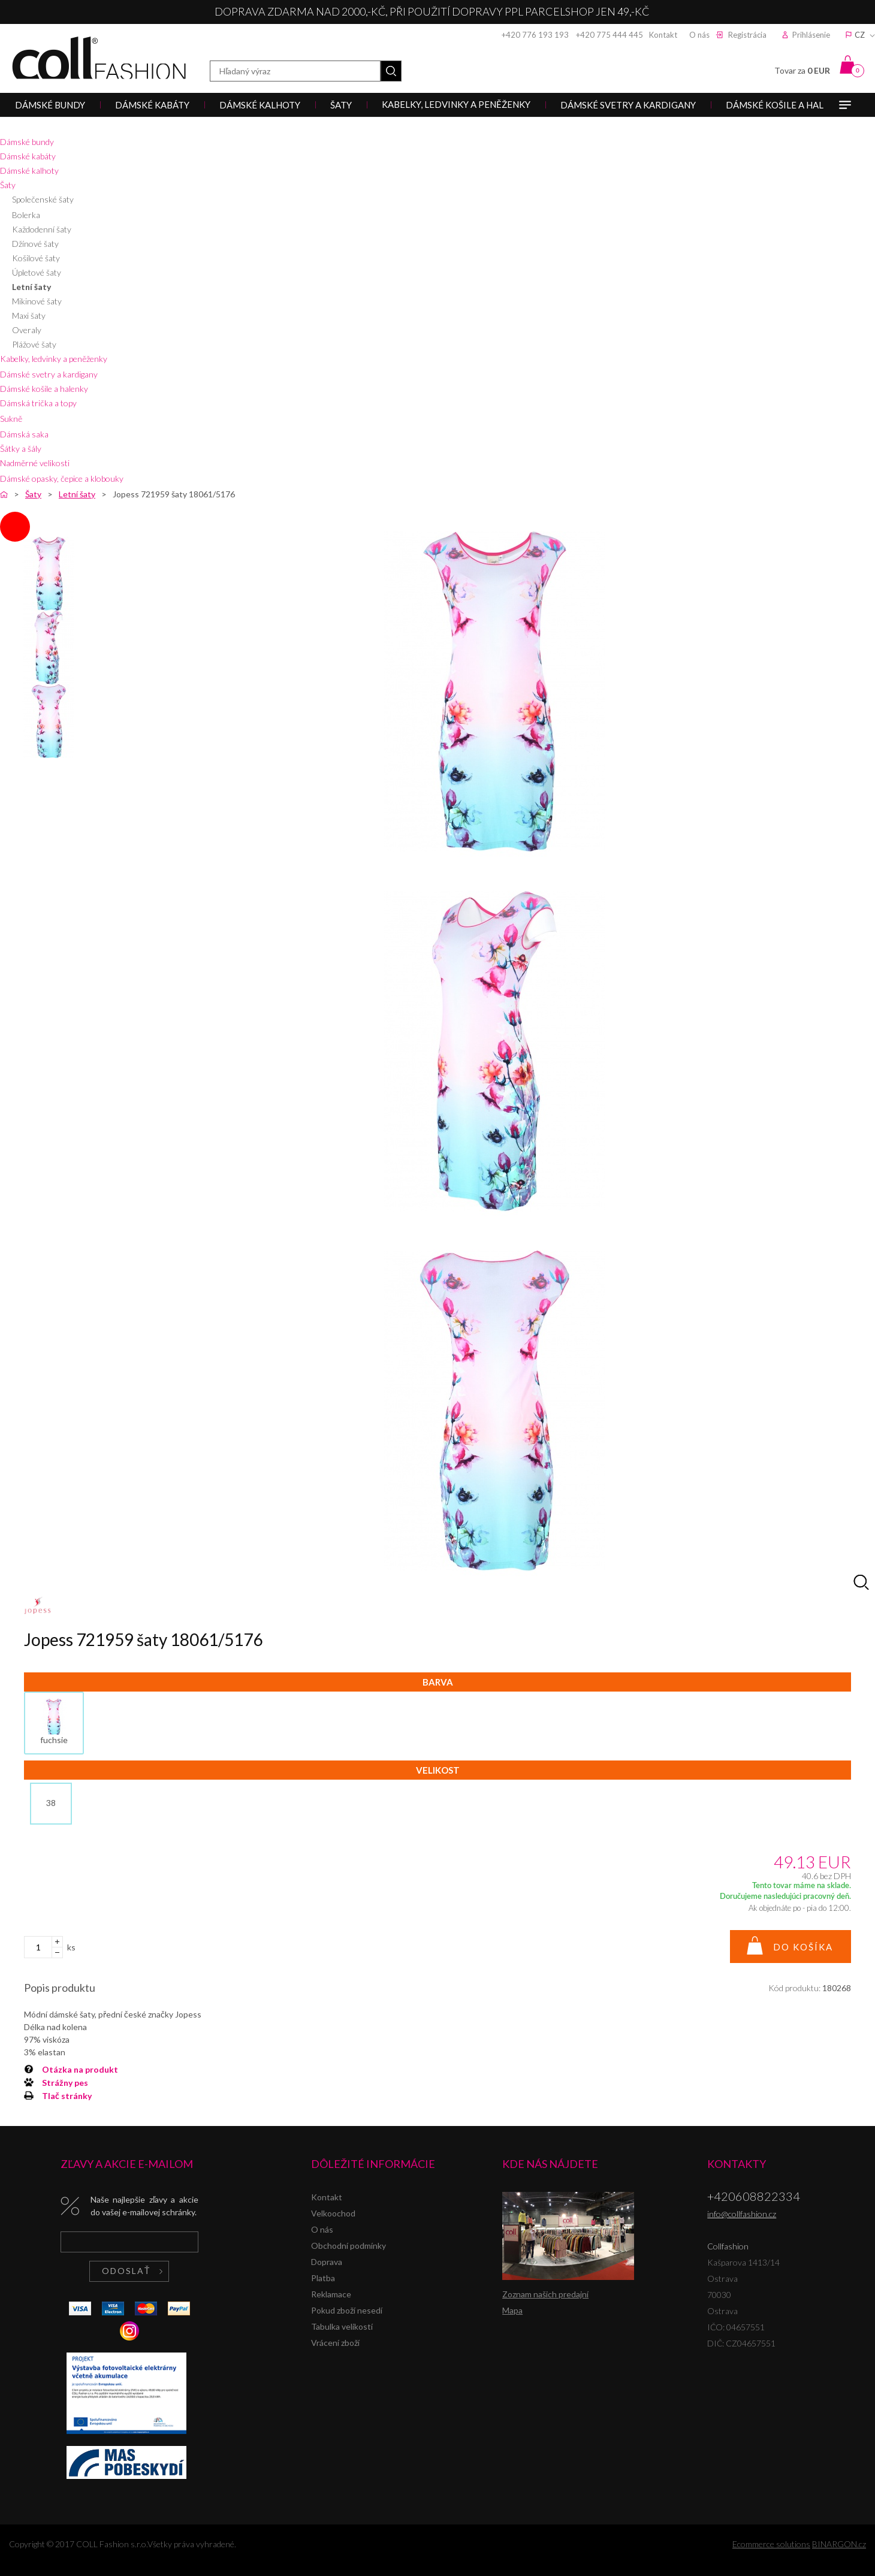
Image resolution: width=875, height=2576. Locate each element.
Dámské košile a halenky (44, 388)
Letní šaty (31, 287)
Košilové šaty (36, 258)
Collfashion (99, 58)
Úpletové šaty (36, 272)
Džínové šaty (35, 243)
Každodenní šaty (41, 229)
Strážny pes (65, 2082)
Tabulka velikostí (342, 2326)
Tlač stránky (67, 2096)
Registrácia (747, 35)
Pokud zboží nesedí (346, 2310)
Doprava (326, 2262)
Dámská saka (24, 434)
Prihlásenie (811, 35)
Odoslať (126, 2271)
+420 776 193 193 (535, 35)
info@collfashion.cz (741, 2214)
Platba (323, 2278)
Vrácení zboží (335, 2343)
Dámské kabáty (28, 156)
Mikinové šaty (37, 301)
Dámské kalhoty (29, 170)
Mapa (512, 2310)
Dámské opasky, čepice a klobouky (61, 478)
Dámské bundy (27, 142)
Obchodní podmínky (348, 2245)
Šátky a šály (20, 448)
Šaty (8, 185)
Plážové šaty (34, 344)
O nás (699, 35)
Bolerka (26, 215)
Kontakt (663, 35)
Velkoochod (333, 2213)
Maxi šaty (29, 315)
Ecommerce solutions (771, 2544)
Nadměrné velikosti (35, 463)
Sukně (11, 418)
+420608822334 (753, 2196)
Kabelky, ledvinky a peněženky (53, 359)
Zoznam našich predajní (545, 2294)
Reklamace (331, 2294)
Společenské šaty (43, 199)
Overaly (26, 330)
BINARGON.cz (839, 2544)
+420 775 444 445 (609, 35)
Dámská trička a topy (38, 403)
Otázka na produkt (80, 2069)
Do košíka (803, 1946)
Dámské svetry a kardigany (49, 374)
